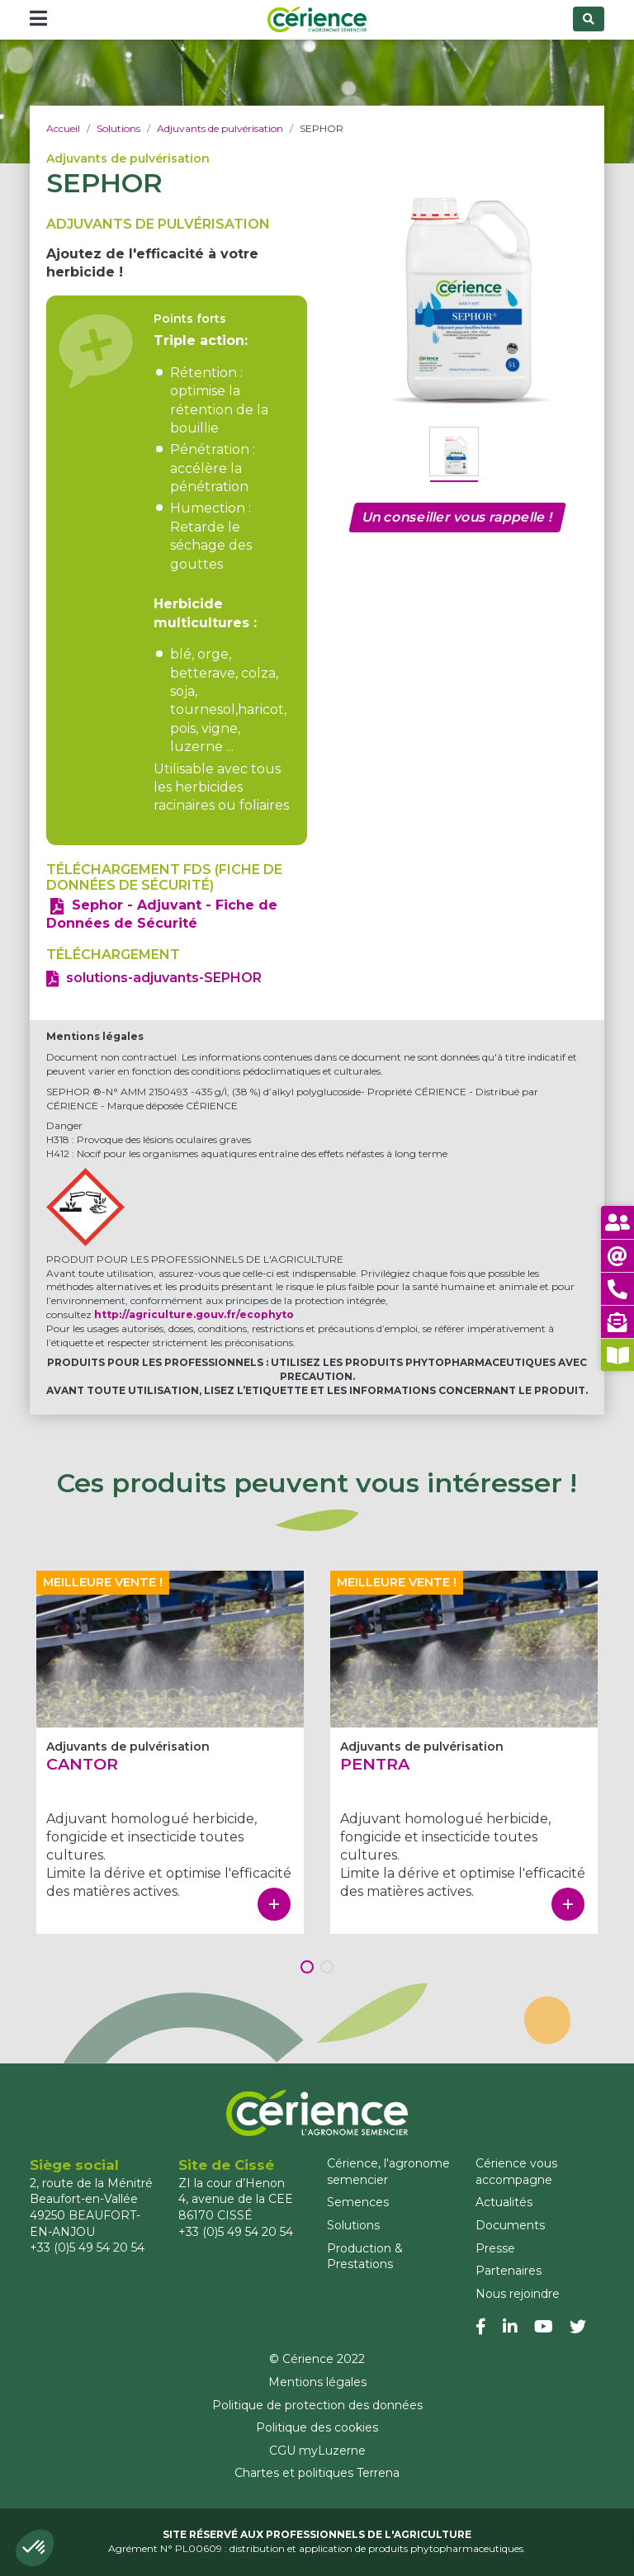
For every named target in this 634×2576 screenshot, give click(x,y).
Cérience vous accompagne (516, 2171)
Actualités (504, 2202)
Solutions (118, 128)
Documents (510, 2225)
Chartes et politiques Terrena (317, 2472)
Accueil (63, 128)
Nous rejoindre (518, 2293)
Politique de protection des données (317, 2405)
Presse (495, 2248)
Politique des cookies (317, 2427)
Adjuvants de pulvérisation (220, 128)
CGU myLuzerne (317, 2450)
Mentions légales (317, 2382)
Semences (358, 2202)
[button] (34, 2548)
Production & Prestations (365, 2256)
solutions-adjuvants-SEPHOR (164, 977)
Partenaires (509, 2270)
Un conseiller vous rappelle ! (457, 517)
